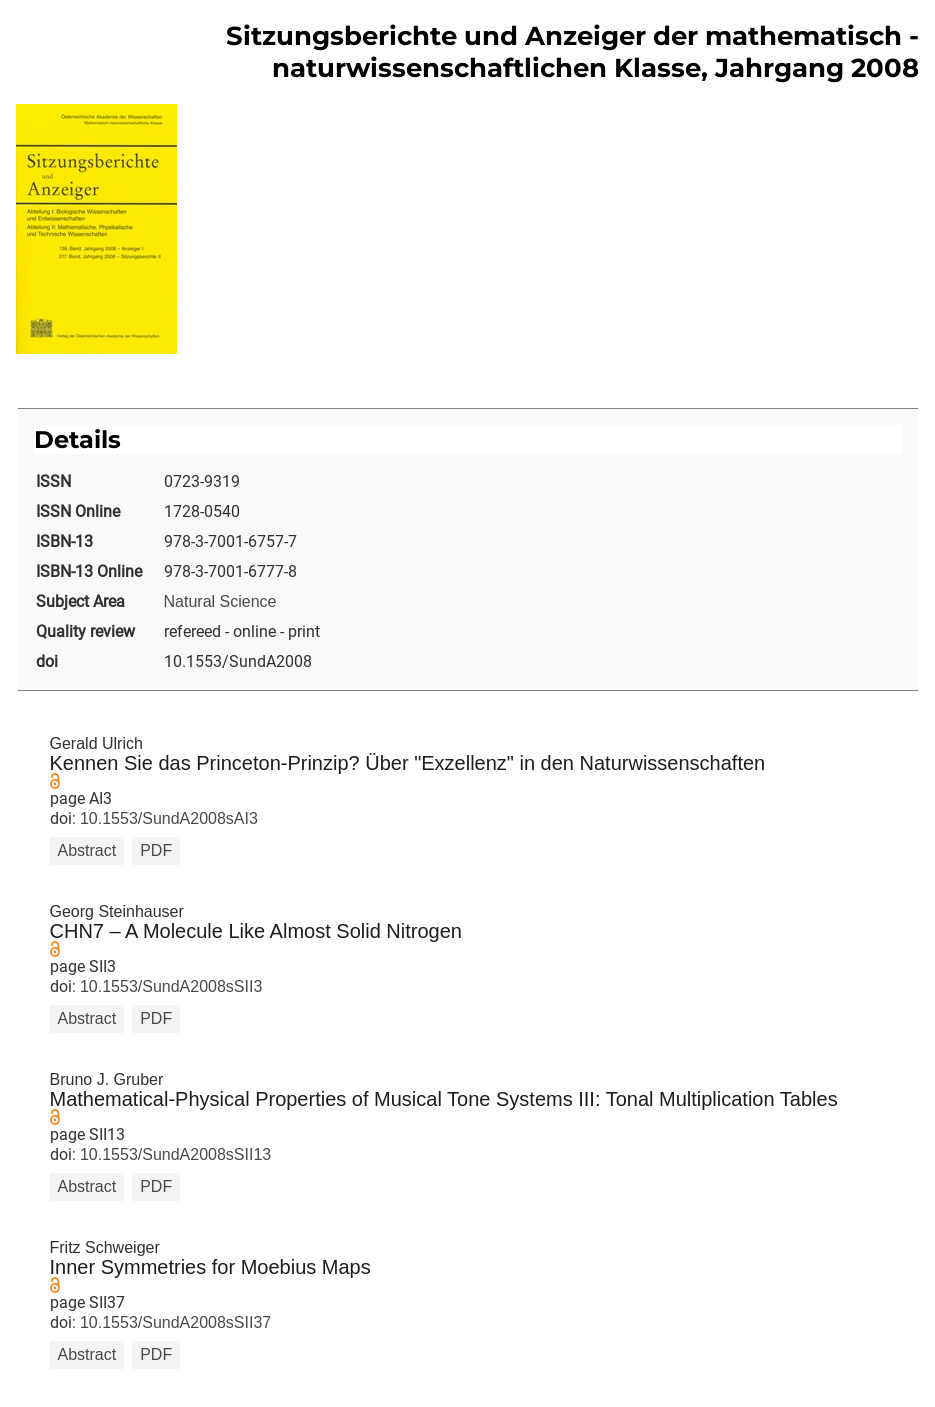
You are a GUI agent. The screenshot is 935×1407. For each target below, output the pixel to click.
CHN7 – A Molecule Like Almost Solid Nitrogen (256, 931)
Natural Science (220, 601)
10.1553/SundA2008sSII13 (174, 1154)
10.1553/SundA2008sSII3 (169, 986)
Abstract (87, 850)
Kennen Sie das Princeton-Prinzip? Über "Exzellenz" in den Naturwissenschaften (408, 763)
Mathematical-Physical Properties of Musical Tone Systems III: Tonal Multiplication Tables (444, 1099)
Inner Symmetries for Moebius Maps (210, 1267)
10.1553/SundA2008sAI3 (167, 818)
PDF (156, 850)
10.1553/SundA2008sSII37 (174, 1322)
